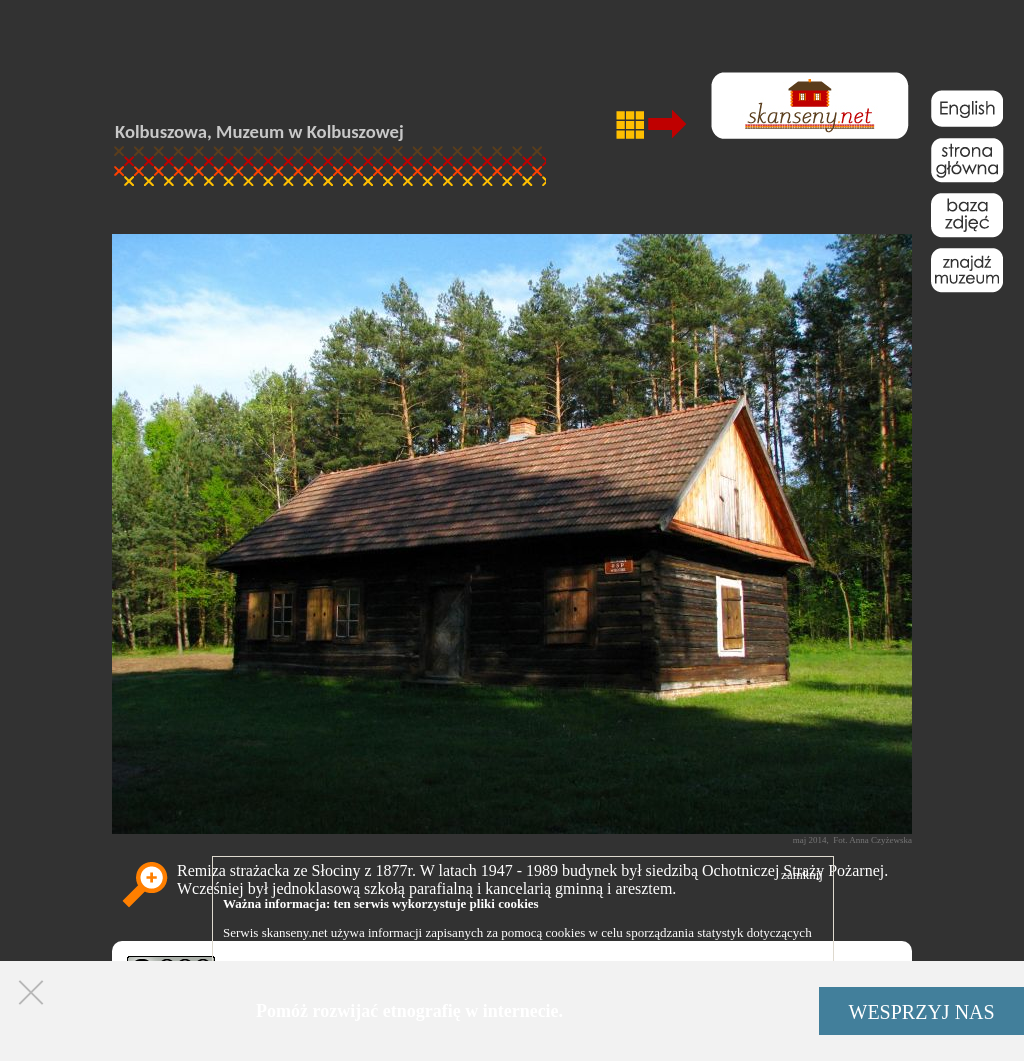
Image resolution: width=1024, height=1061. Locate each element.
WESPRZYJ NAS (922, 1012)
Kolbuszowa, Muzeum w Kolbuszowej (259, 131)
